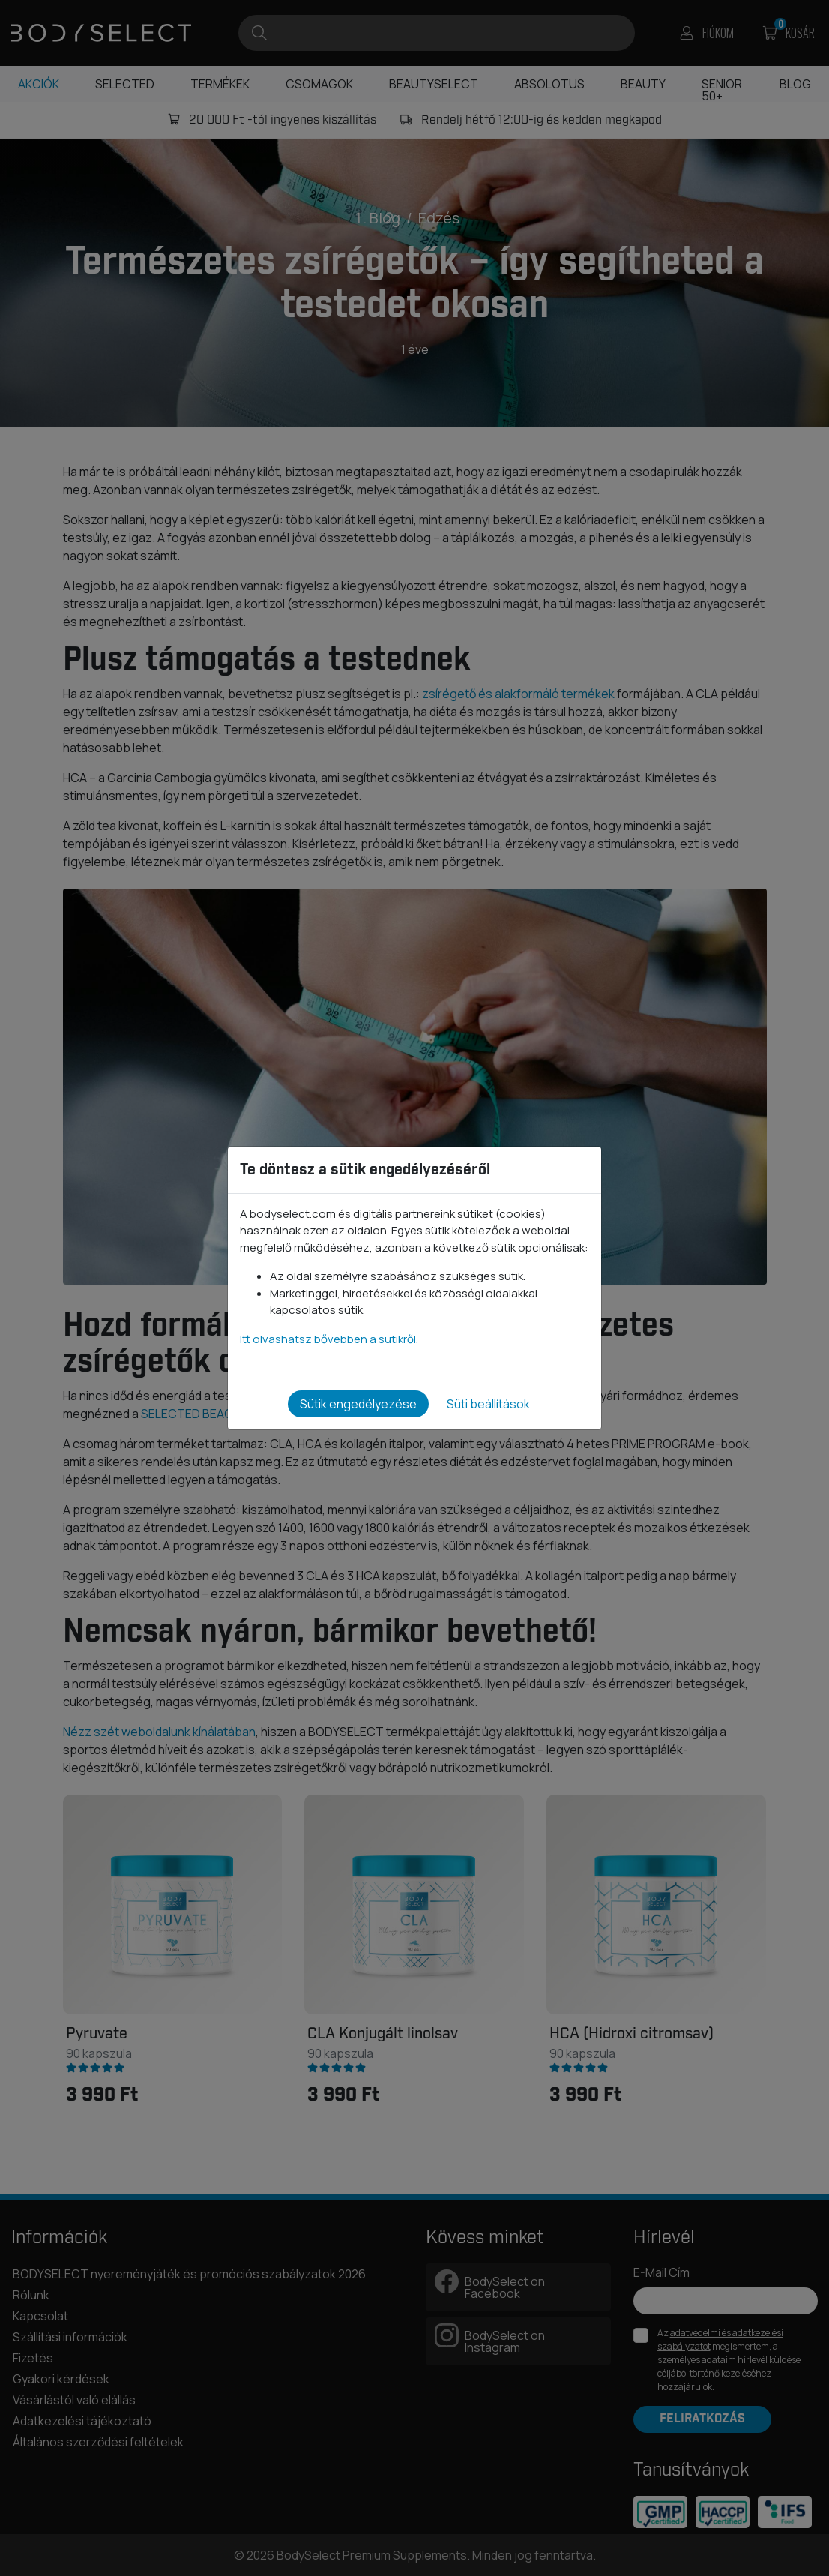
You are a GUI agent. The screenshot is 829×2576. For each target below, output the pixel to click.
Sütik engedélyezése (358, 1404)
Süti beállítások (488, 1404)
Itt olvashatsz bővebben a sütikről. (329, 1339)
